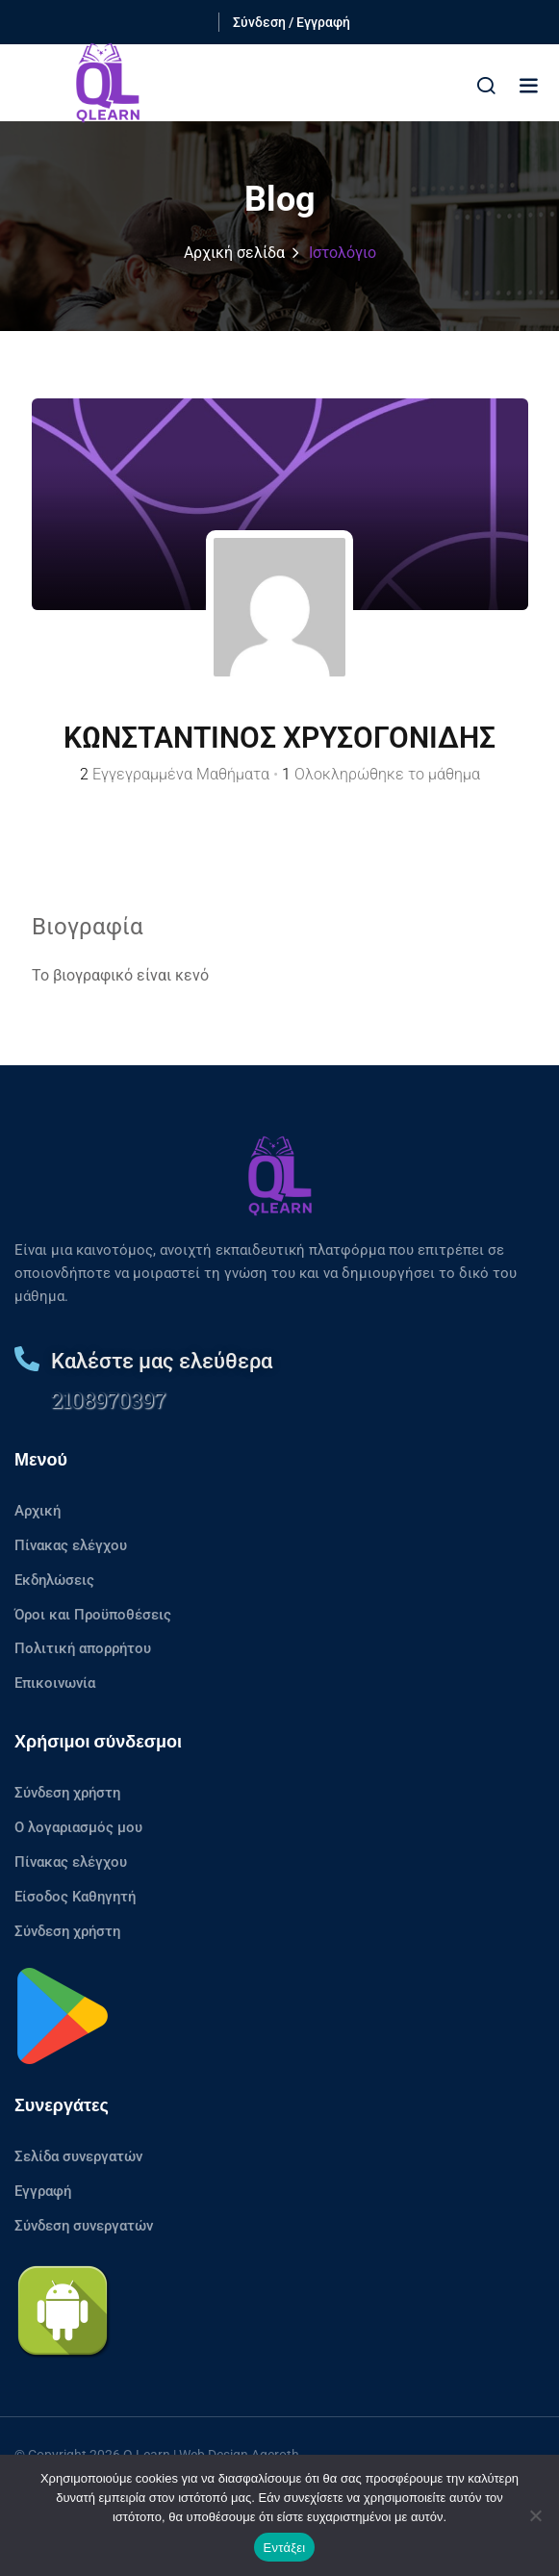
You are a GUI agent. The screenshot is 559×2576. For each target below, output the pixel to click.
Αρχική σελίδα (234, 252)
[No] (535, 2515)
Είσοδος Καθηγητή (75, 1896)
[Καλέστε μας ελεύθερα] (26, 1358)
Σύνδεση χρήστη (67, 1792)
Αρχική (37, 1510)
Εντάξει (285, 2547)
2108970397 (108, 1400)
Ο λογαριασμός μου (78, 1827)
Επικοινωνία (54, 1683)
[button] (528, 85)
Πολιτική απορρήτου (82, 1648)
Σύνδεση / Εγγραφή (291, 22)
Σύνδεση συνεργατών (83, 2225)
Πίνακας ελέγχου (70, 1545)
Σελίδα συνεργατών (78, 2156)
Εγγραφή (42, 2191)
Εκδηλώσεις (54, 1580)
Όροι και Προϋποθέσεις (92, 1614)
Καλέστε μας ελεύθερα (161, 1361)
